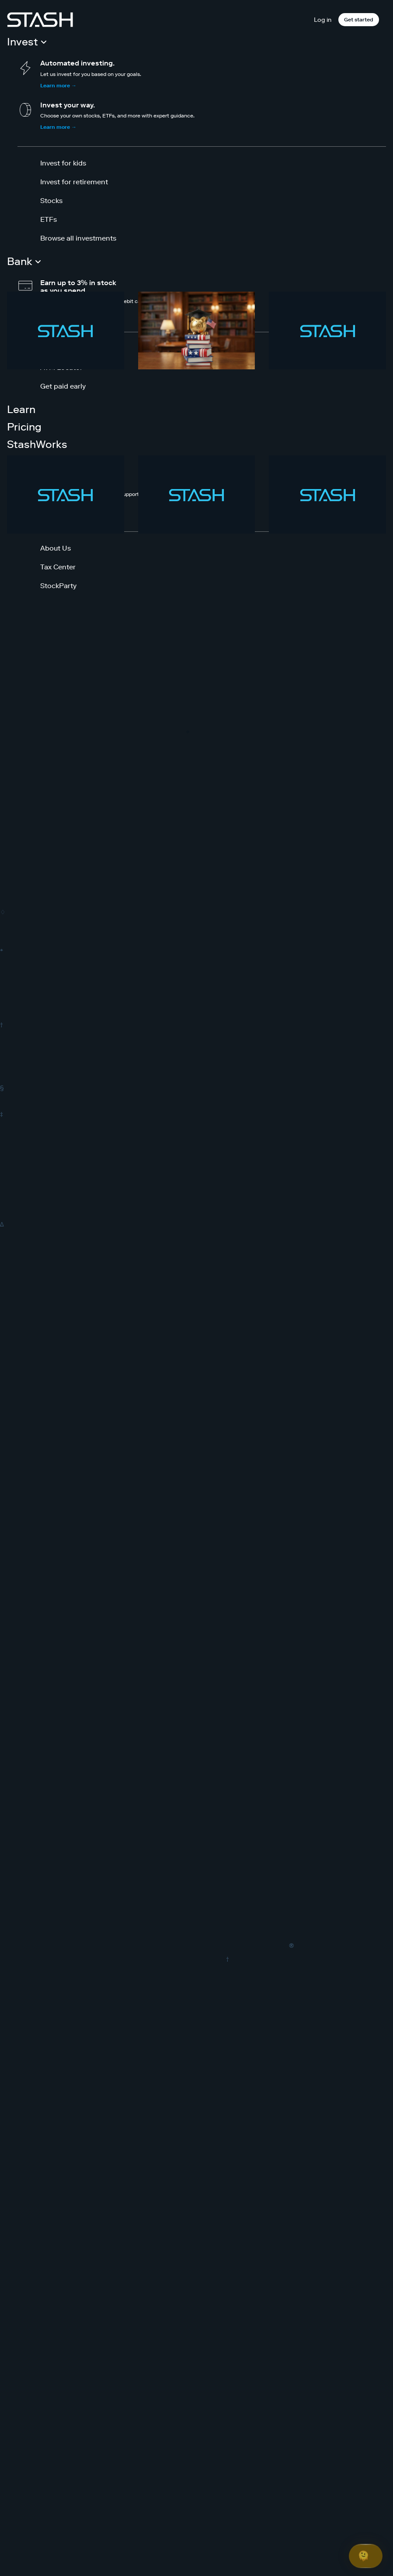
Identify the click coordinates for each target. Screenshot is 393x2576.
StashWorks (37, 444)
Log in (322, 20)
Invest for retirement (74, 181)
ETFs (48, 219)
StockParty (58, 585)
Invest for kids (63, 162)
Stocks (51, 200)
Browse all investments (78, 238)
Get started (358, 19)
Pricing (24, 426)
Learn (21, 409)
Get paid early (63, 386)
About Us (55, 548)
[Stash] (40, 19)
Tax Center (58, 566)
